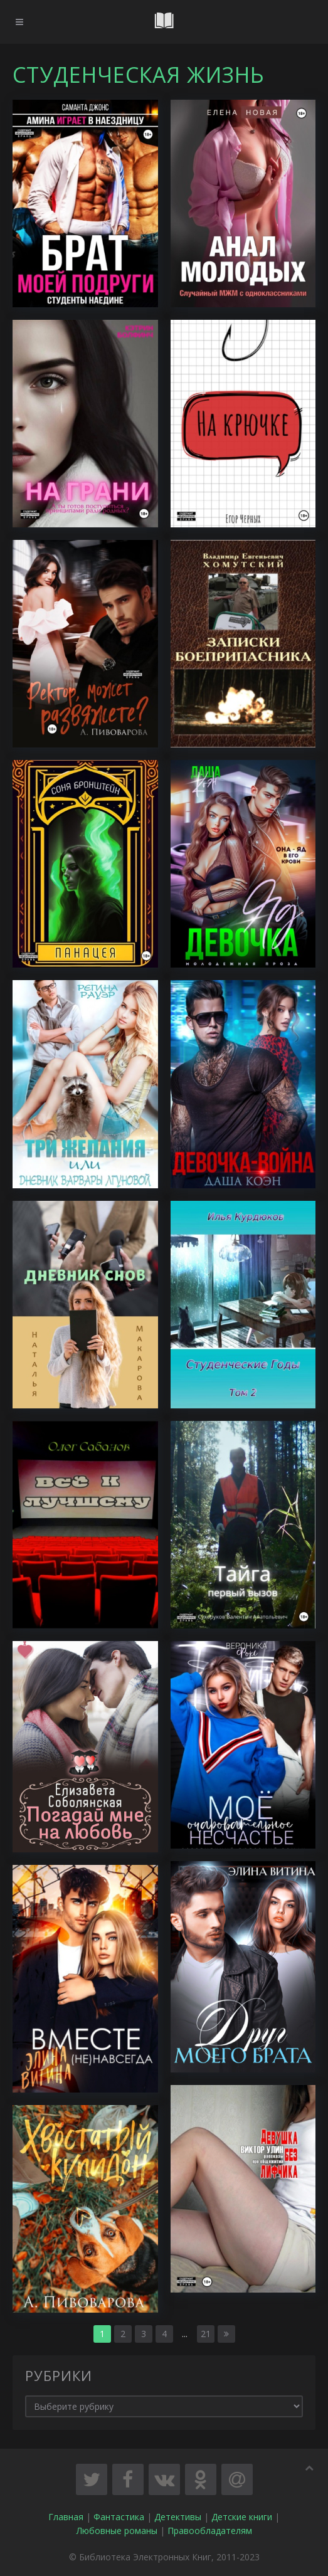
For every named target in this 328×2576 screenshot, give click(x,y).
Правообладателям (209, 2530)
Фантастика (118, 2517)
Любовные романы (117, 2530)
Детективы (177, 2517)
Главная (65, 2517)
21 (206, 2334)
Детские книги (241, 2517)
